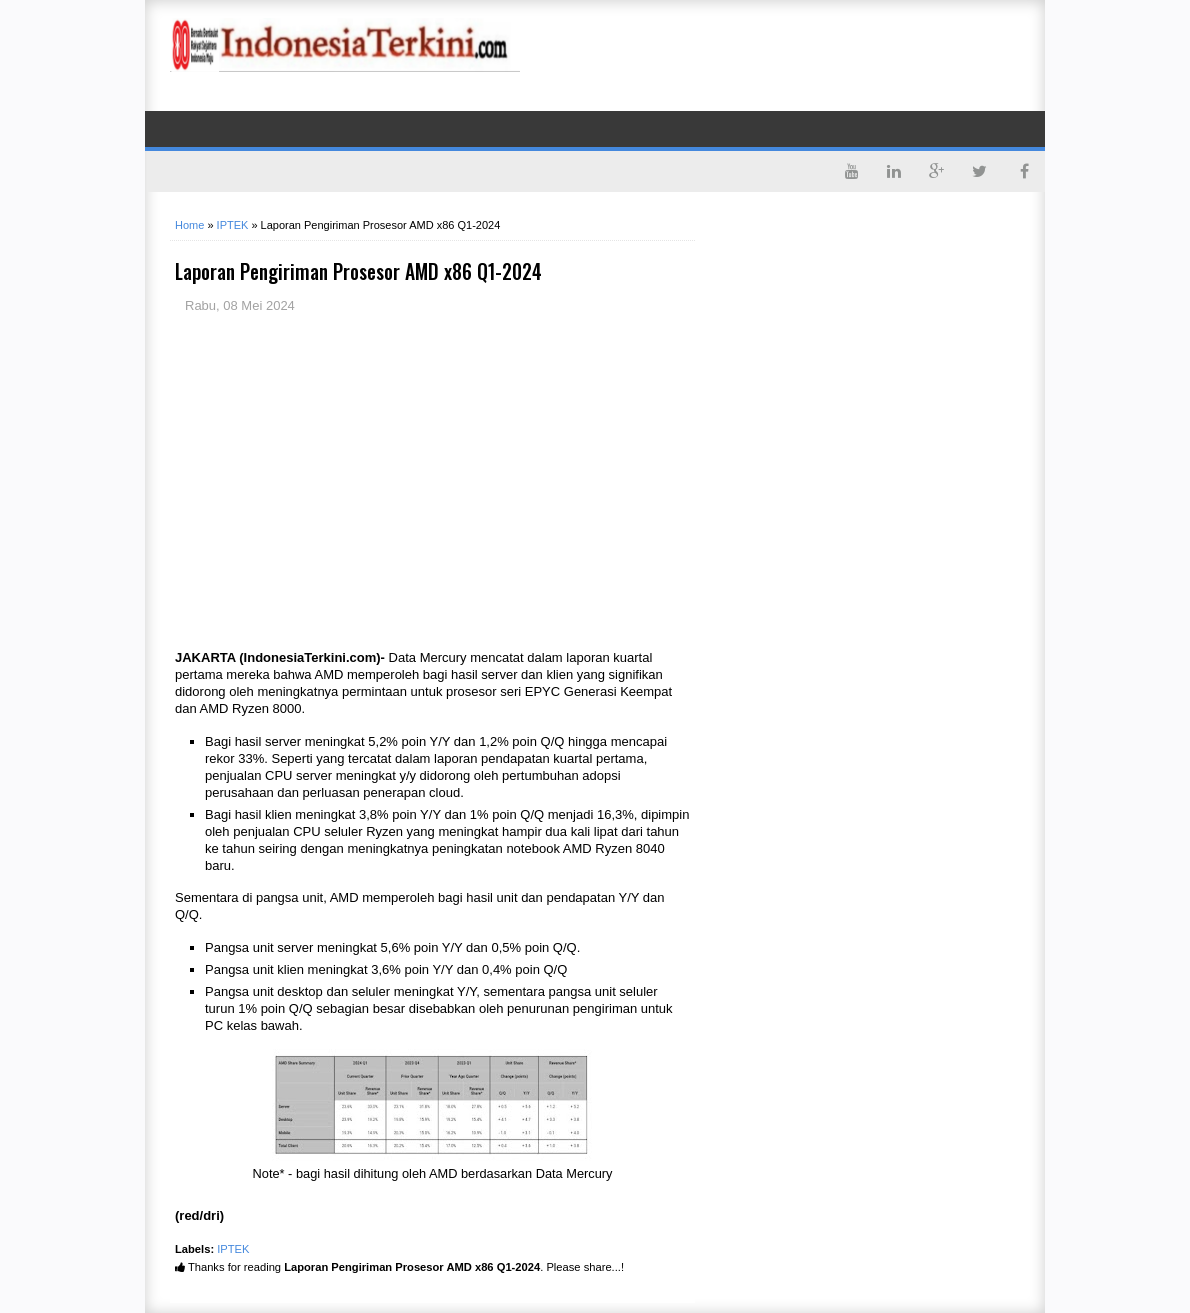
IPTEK (233, 1249)
